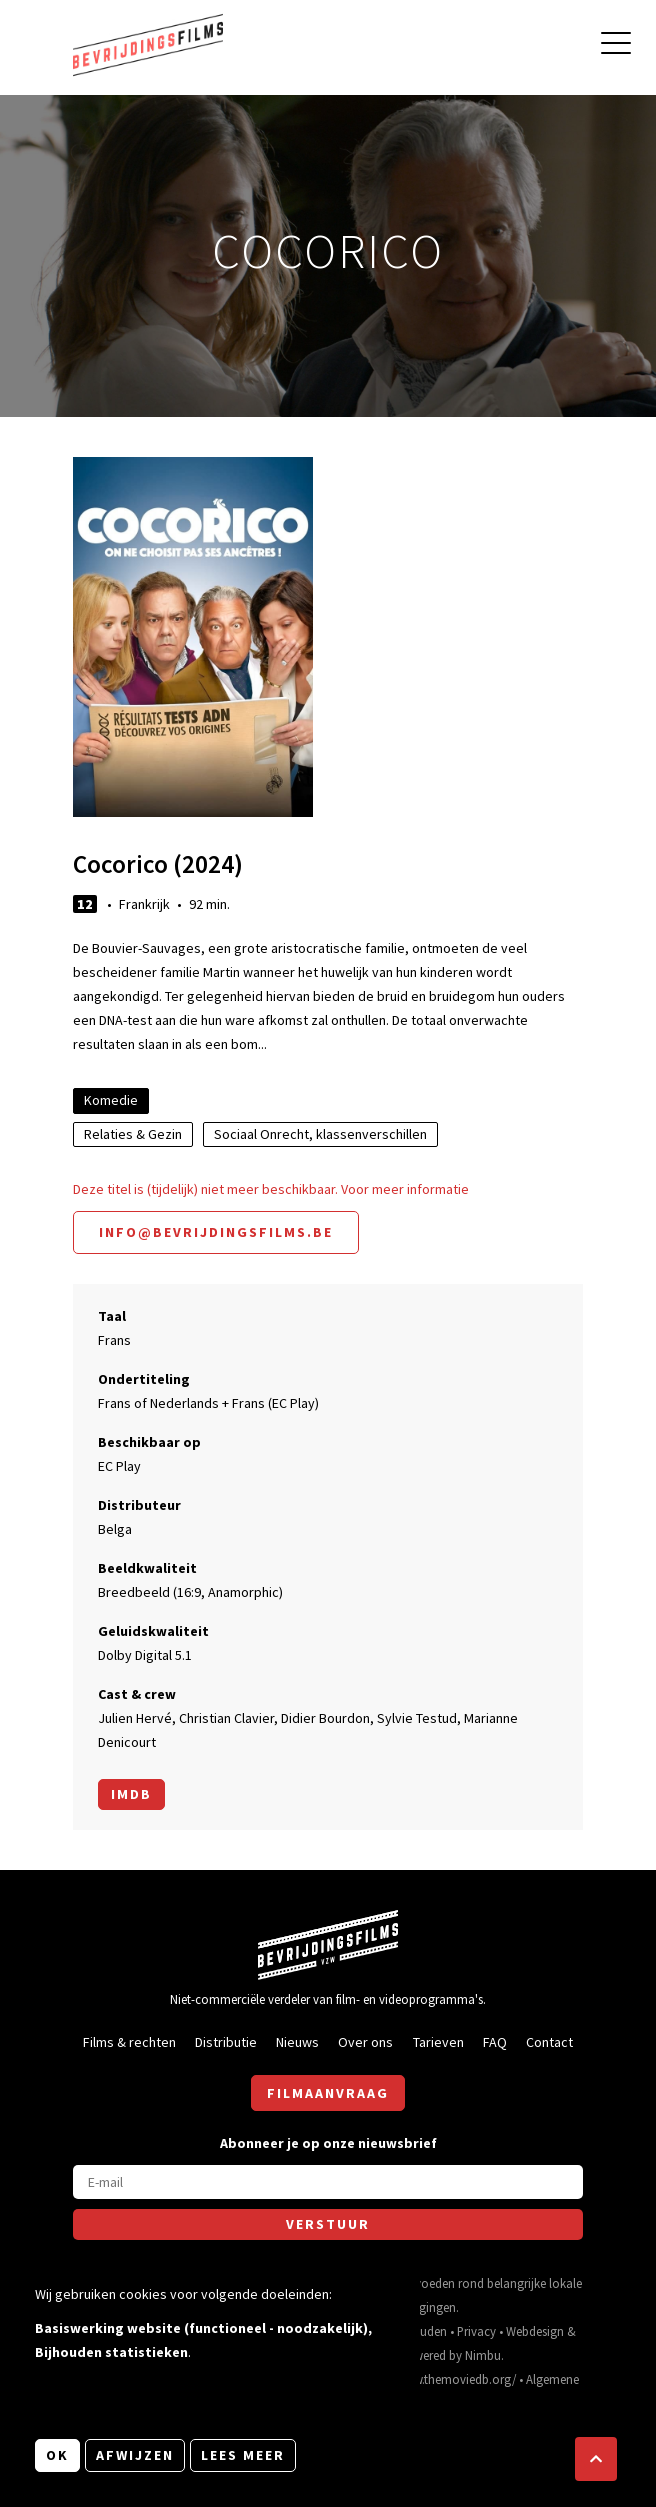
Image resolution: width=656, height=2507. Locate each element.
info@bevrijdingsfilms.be (216, 1232)
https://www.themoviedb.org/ (437, 2379)
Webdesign (535, 2331)
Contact (549, 2042)
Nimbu (483, 2355)
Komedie (111, 1100)
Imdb (131, 1794)
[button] (596, 2459)
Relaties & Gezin (133, 1134)
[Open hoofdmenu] (616, 45)
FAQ (495, 2042)
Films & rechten (129, 2042)
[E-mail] (328, 2182)
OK (57, 2455)
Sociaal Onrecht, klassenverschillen (320, 1134)
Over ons (365, 2042)
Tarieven (438, 2042)
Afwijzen (135, 2455)
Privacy (476, 2331)
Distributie (226, 2042)
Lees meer (243, 2455)
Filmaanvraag (328, 2093)
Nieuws (297, 2042)
